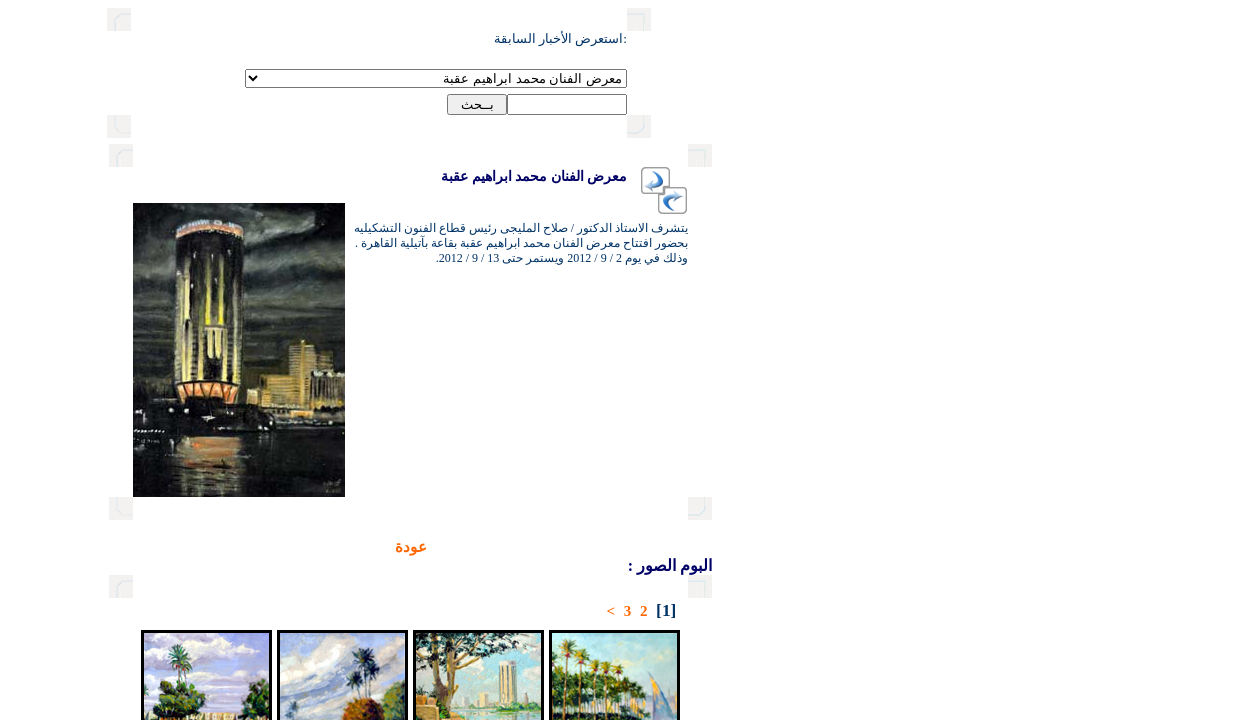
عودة (342, 547)
